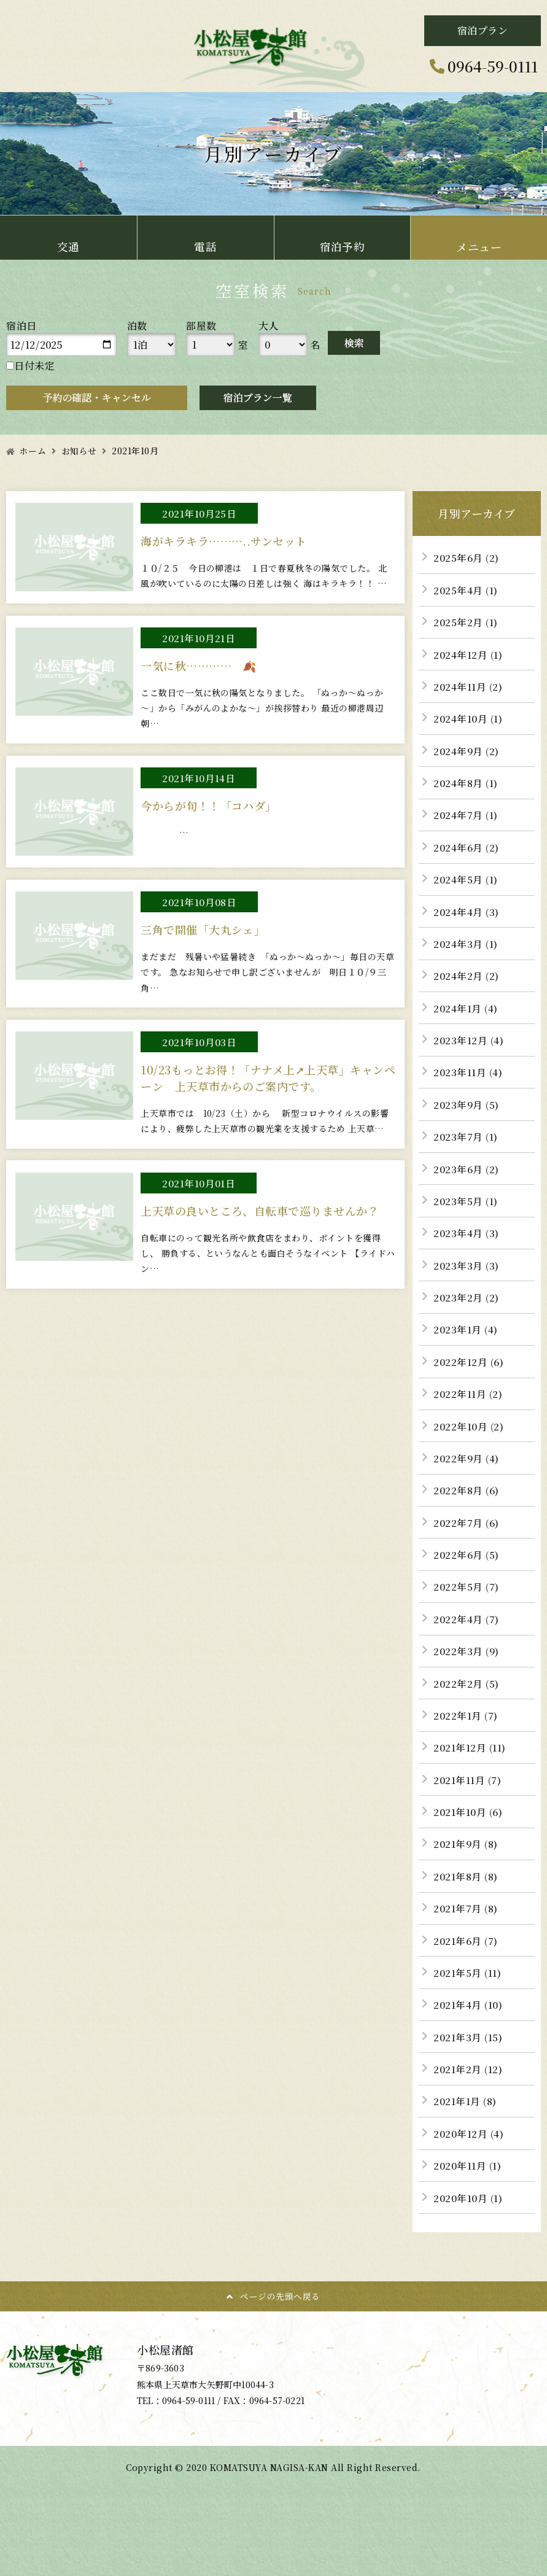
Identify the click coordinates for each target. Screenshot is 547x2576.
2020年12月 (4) (469, 2176)
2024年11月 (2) (469, 690)
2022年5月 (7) (467, 1614)
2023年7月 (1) (466, 1152)
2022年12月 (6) (469, 1383)
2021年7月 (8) (467, 1945)
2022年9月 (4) (468, 1482)
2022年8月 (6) (467, 1515)
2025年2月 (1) (467, 623)
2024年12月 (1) (469, 657)
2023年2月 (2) (467, 1317)
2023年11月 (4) (469, 1086)
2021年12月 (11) (470, 1779)
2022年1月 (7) (466, 1746)
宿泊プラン (482, 30)
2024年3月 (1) (467, 954)
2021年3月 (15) (469, 2077)
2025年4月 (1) (467, 591)
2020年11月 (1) (468, 2209)
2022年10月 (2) (469, 1449)
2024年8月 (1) (467, 789)
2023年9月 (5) (468, 1119)
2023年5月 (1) (467, 1218)
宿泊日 (21, 326)
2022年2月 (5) (467, 1714)
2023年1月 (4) (467, 1350)
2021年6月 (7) (466, 1978)
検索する (354, 343)
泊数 (137, 326)
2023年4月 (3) (467, 1251)
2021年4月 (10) (469, 2044)
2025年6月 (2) (467, 558)
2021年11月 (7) (468, 1813)
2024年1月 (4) (467, 1020)
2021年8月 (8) (467, 1911)
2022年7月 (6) (467, 1549)
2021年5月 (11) (468, 2011)
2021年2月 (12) (468, 2110)
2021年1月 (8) (466, 2143)
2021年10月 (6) (468, 1846)
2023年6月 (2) (467, 1185)
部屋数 (201, 326)
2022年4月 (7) (467, 1647)
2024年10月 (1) (469, 723)
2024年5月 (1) (467, 888)
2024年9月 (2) (468, 756)
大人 (268, 326)
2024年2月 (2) (467, 987)
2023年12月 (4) (469, 1053)
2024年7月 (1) (467, 822)
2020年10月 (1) (468, 2242)
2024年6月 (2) (467, 855)
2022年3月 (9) (467, 1681)
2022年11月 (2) (468, 1417)
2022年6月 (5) (467, 1581)
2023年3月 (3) (467, 1284)
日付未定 (30, 366)
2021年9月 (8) (467, 1879)
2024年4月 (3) (468, 921)
